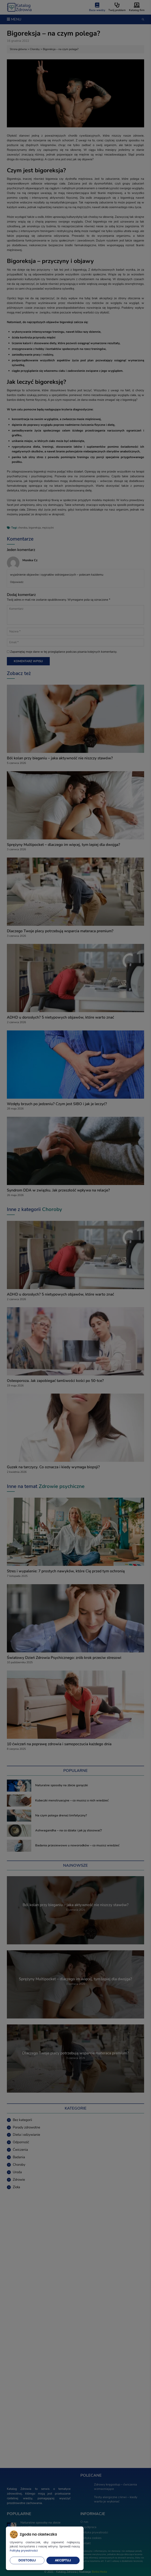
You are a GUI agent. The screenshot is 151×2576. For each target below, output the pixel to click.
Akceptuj (63, 2560)
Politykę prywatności (24, 2551)
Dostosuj (27, 2560)
